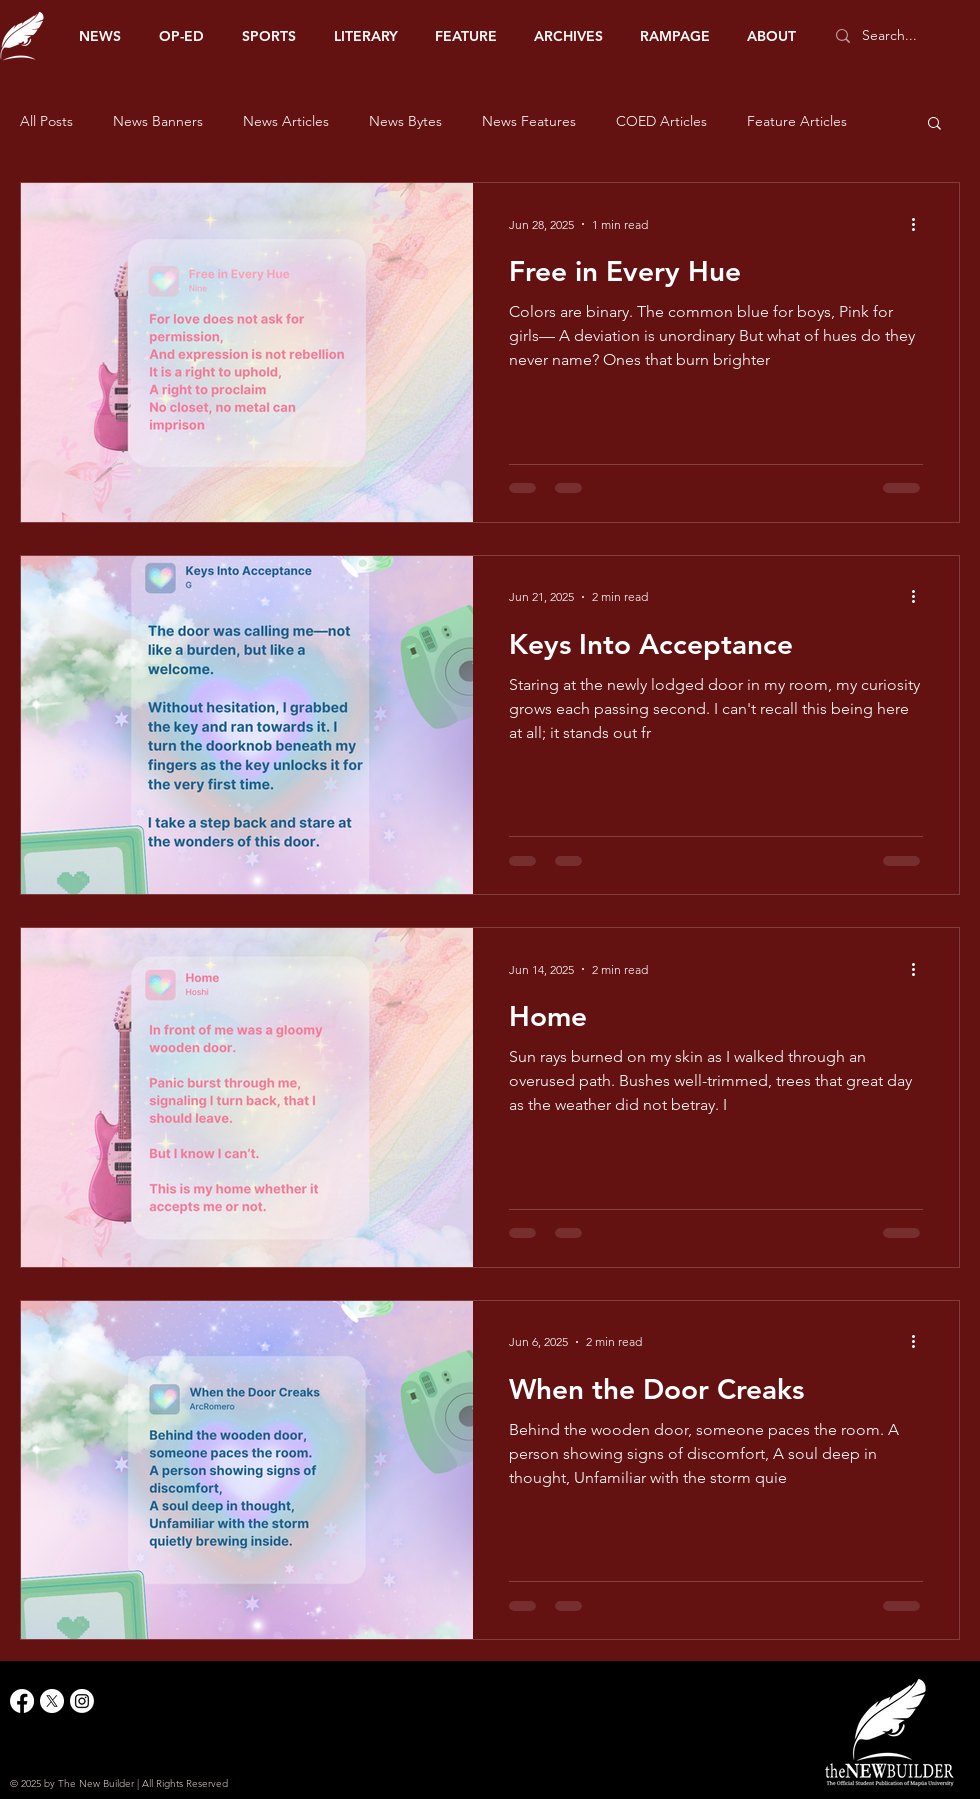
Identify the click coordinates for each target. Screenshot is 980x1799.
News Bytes (405, 121)
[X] (52, 1701)
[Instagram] (82, 1701)
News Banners (158, 121)
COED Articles (661, 121)
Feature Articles (797, 121)
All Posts (46, 121)
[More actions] (920, 224)
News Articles (286, 121)
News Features (529, 121)
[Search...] (899, 36)
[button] (934, 124)
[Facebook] (22, 1701)
